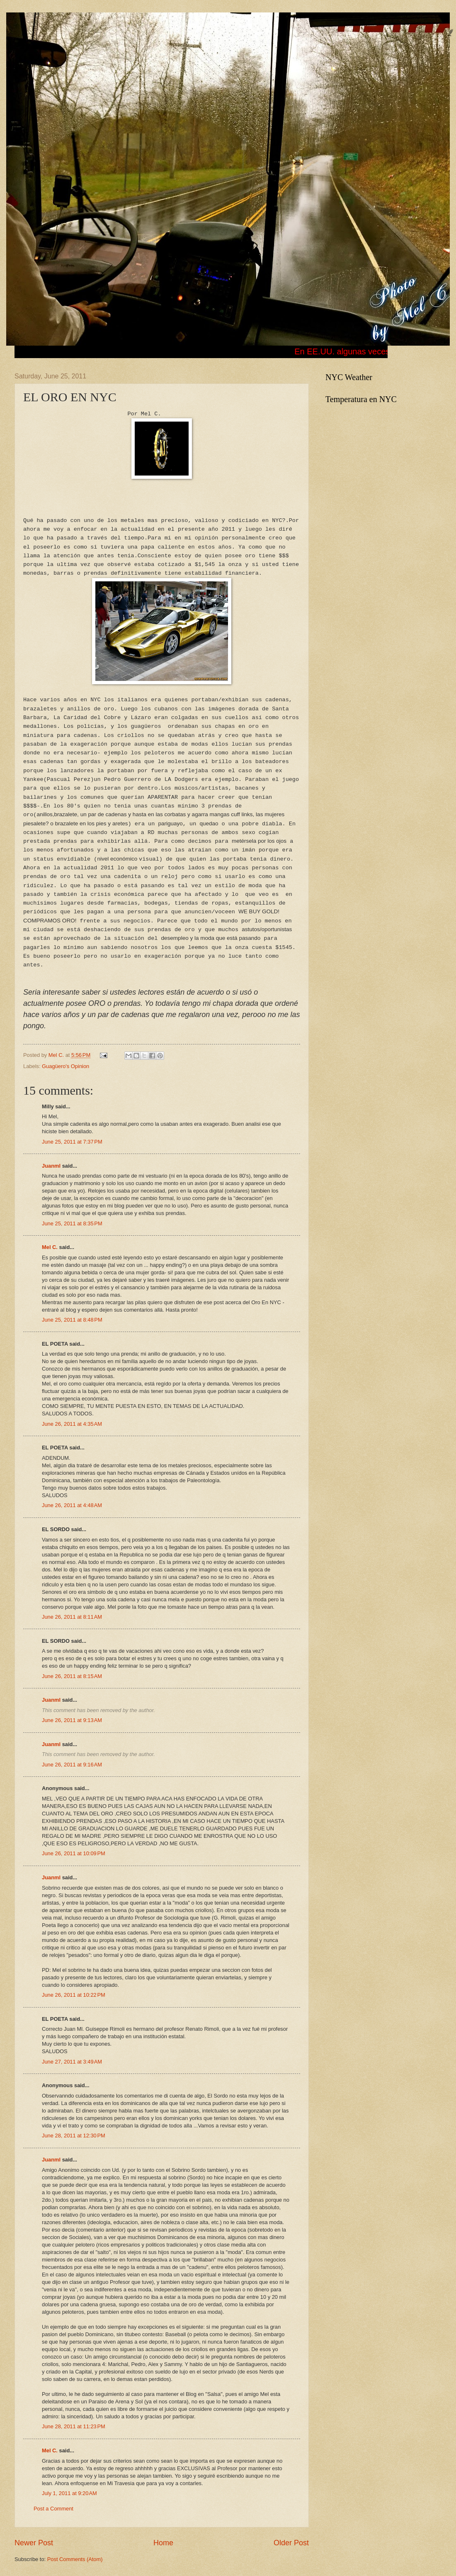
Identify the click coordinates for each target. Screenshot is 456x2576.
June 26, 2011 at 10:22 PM (73, 1995)
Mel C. (57, 1055)
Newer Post (34, 2543)
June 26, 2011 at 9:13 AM (72, 1720)
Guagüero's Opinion (65, 1066)
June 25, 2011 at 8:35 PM (72, 1223)
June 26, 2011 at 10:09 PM (73, 1853)
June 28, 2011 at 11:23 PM (73, 2426)
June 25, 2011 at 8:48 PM (72, 1320)
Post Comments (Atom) (75, 2559)
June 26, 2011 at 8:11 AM (72, 1617)
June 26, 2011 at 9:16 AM (72, 1764)
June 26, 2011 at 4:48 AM (72, 1505)
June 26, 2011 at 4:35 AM (72, 1424)
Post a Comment (53, 2508)
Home (163, 2543)
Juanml (51, 1166)
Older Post (291, 2543)
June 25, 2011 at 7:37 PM (72, 1142)
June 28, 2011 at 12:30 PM (73, 2135)
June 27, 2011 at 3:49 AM (72, 2062)
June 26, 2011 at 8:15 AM (72, 1676)
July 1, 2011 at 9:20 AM (69, 2493)
